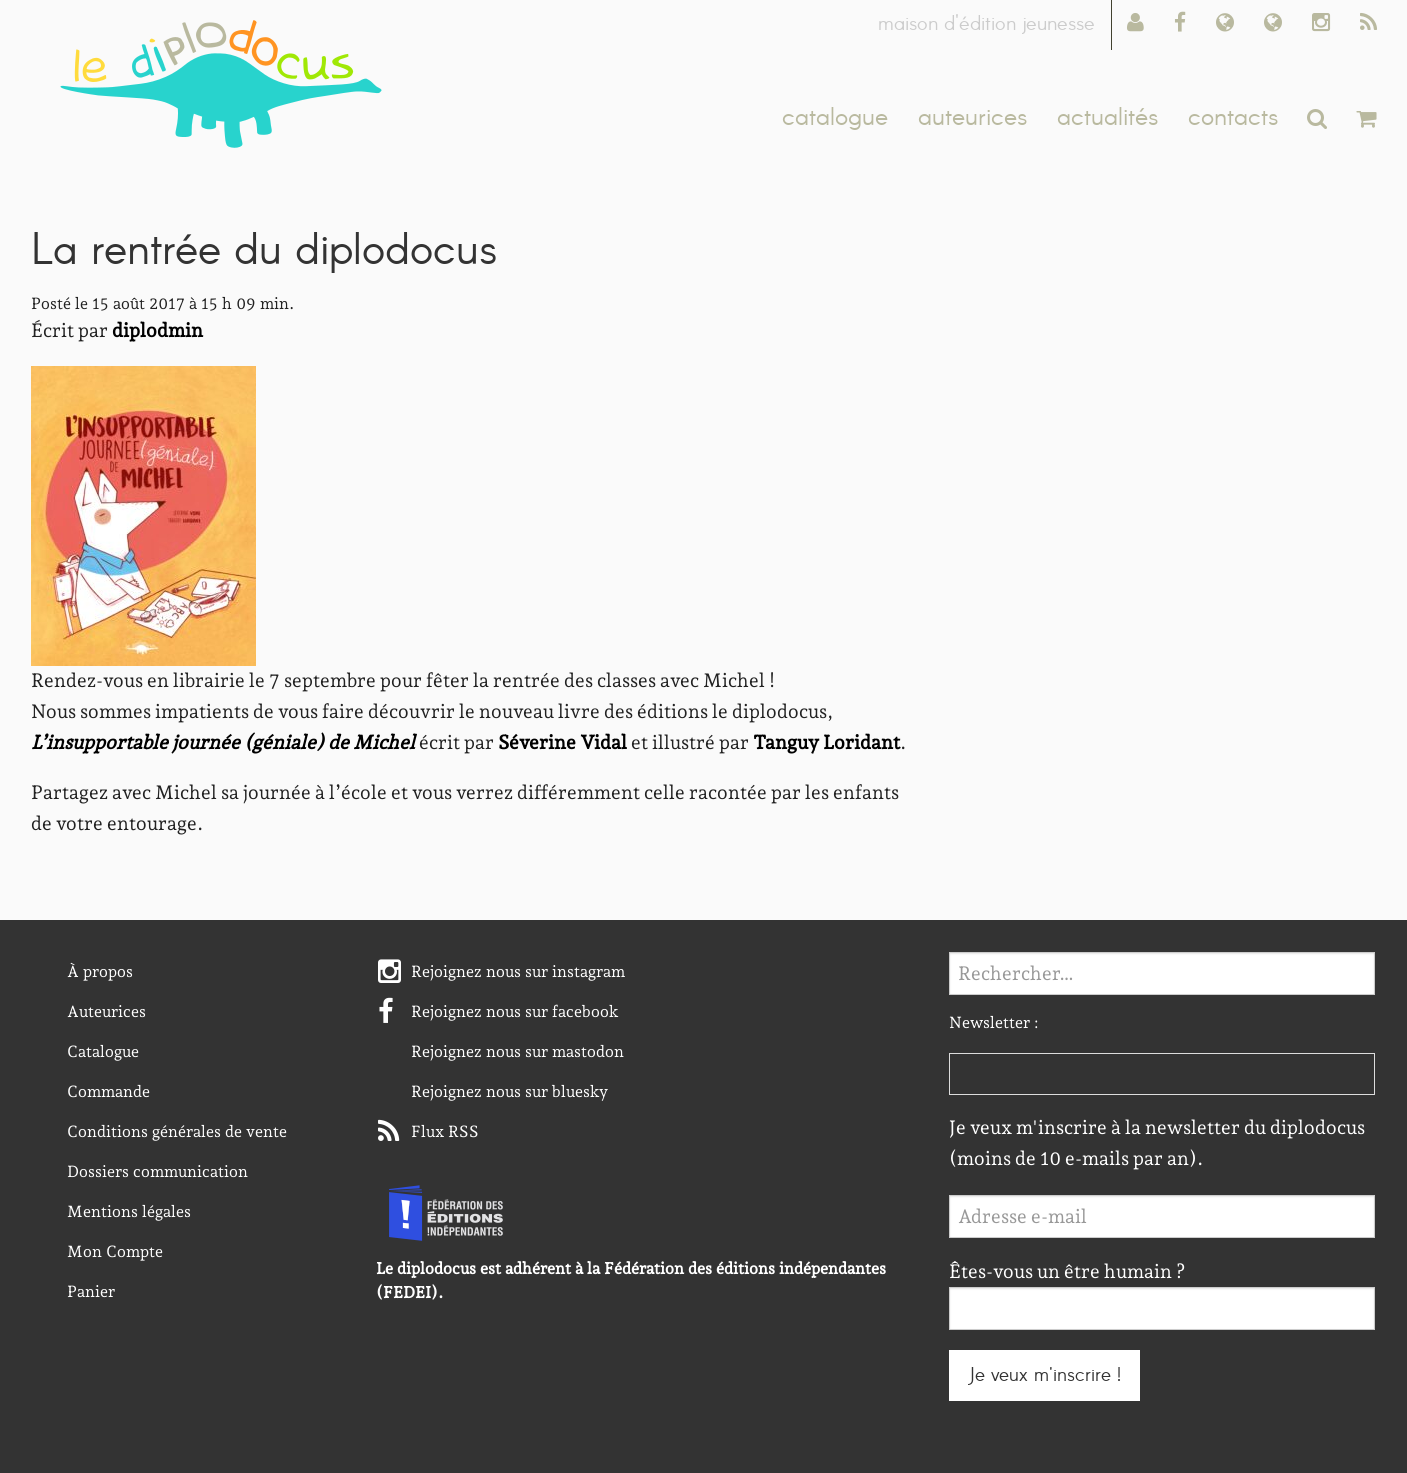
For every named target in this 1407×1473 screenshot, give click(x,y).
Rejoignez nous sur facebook (515, 1011)
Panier (91, 1291)
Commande (108, 1091)
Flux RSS (445, 1131)
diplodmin (157, 330)
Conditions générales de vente (177, 1131)
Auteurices (106, 1011)
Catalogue (103, 1051)
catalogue (835, 118)
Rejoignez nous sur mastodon (517, 1051)
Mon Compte (115, 1251)
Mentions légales (129, 1211)
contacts (1233, 118)
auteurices (972, 118)
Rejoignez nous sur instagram (518, 971)
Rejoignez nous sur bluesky (509, 1091)
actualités (1107, 118)
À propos (100, 971)
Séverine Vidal (562, 742)
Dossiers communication (157, 1171)
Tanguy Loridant (826, 742)
